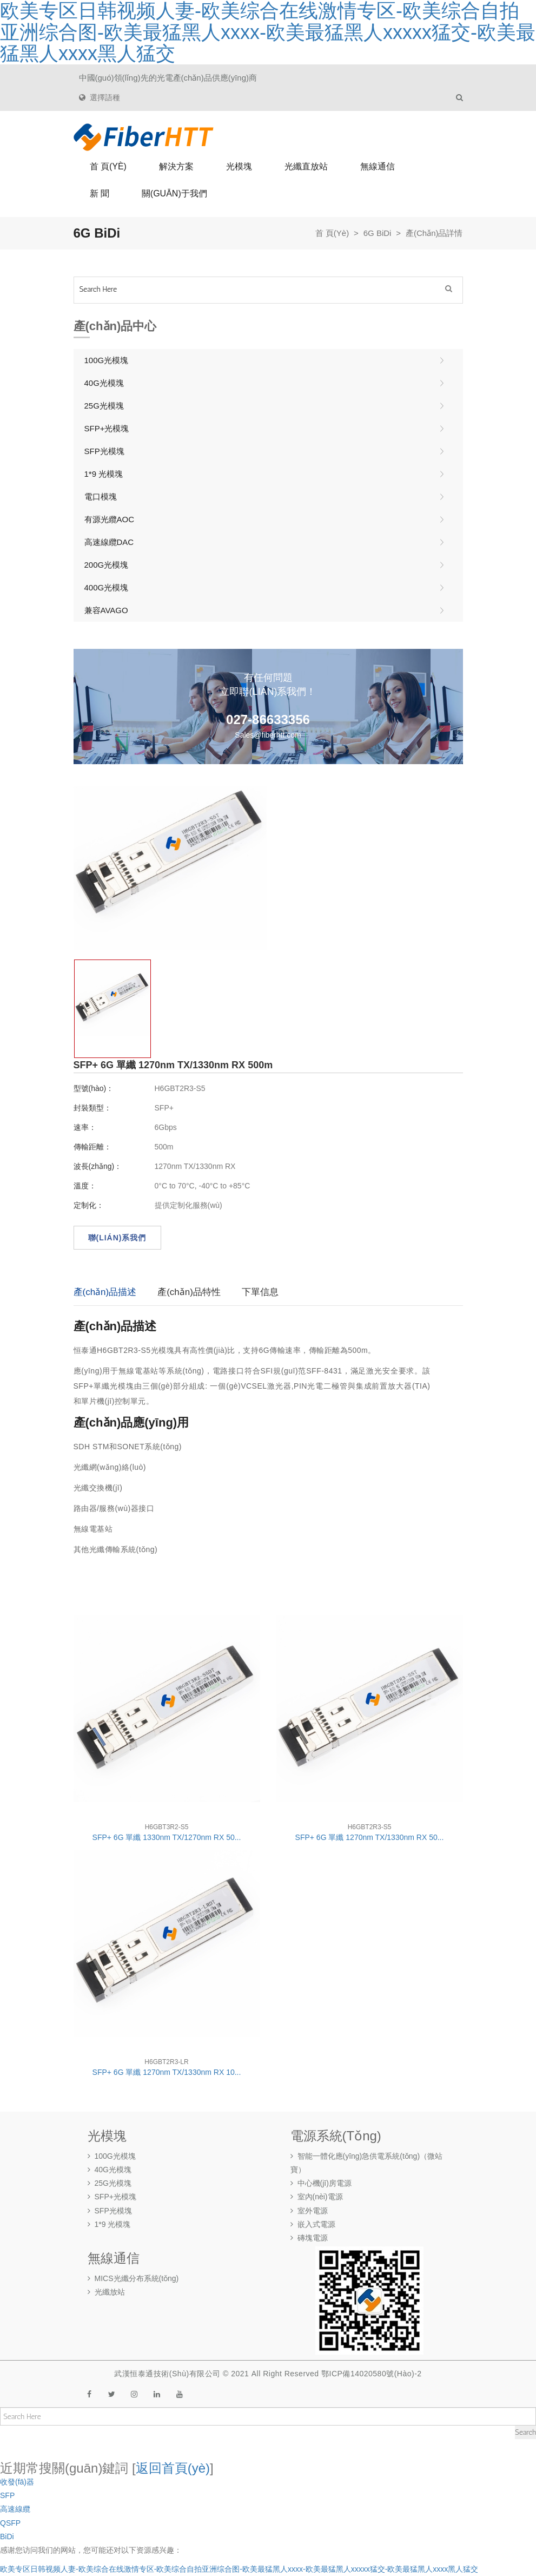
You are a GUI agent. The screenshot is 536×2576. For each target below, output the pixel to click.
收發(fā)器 (17, 2482)
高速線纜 (15, 2509)
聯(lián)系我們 (117, 1237)
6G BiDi (377, 233)
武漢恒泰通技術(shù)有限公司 (167, 2373)
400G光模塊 (106, 587)
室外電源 (309, 2210)
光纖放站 (106, 2292)
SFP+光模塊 (106, 428)
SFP (7, 2495)
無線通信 (377, 166)
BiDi (7, 2536)
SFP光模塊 (104, 451)
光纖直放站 (306, 166)
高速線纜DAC (109, 542)
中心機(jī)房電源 (321, 2183)
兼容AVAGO (106, 610)
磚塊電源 (309, 2237)
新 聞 (99, 193)
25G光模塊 (104, 405)
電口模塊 (100, 496)
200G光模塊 (106, 564)
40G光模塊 (104, 382)
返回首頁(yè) (173, 2468)
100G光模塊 (106, 360)
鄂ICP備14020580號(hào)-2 (371, 2373)
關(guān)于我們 (174, 193)
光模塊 (239, 166)
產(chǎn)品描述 (105, 1292)
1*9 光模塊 (103, 473)
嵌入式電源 (312, 2224)
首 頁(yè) (108, 166)
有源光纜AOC (109, 519)
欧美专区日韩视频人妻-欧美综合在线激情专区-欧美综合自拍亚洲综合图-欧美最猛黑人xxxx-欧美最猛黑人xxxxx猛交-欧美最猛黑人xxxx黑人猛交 (239, 2569)
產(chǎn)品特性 (189, 1292)
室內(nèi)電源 (316, 2196)
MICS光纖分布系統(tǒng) (133, 2278)
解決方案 (176, 166)
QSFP (10, 2523)
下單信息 (260, 1292)
